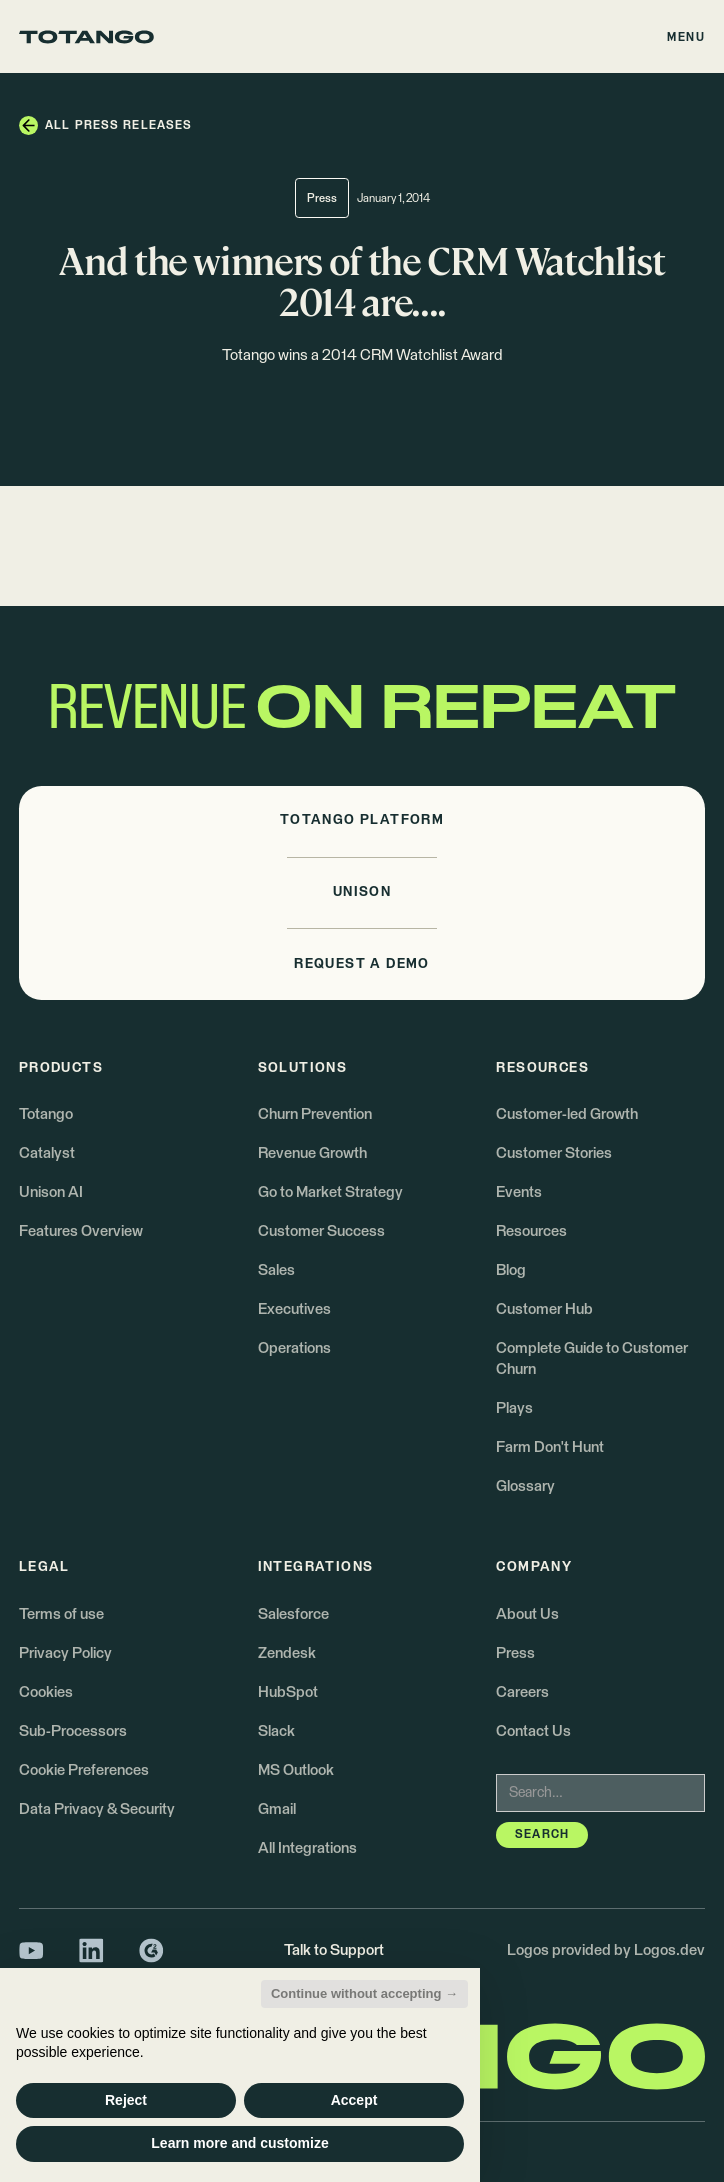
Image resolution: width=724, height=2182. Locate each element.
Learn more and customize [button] (239, 2143)
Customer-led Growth (567, 1114)
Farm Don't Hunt (550, 1447)
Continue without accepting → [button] (364, 1993)
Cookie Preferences (84, 1770)
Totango (46, 1114)
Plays (514, 1408)
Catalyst (47, 1153)
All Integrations (307, 1848)
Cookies (46, 1692)
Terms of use (61, 1614)
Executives (294, 1309)
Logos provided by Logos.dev (606, 1950)
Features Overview (81, 1231)
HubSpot (288, 1692)
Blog (511, 1270)
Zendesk (287, 1653)
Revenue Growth (312, 1153)
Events (519, 1192)
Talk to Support (334, 1950)
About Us (527, 1614)
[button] (687, 36)
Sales (276, 1270)
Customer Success (321, 1231)
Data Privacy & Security (97, 1809)
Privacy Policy (65, 1653)
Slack (276, 1731)
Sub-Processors (73, 1731)
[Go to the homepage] (86, 37)
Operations (294, 1348)
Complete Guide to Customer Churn (592, 1358)
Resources (531, 1231)
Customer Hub (544, 1309)
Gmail (277, 1809)
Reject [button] (126, 2100)
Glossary (525, 1486)
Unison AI (51, 1192)
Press (515, 1653)
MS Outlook (296, 1770)
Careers (522, 1692)
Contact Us (533, 1731)
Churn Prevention (315, 1114)
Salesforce (293, 1614)
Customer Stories (554, 1153)
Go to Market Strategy (330, 1192)
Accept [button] (354, 2100)
